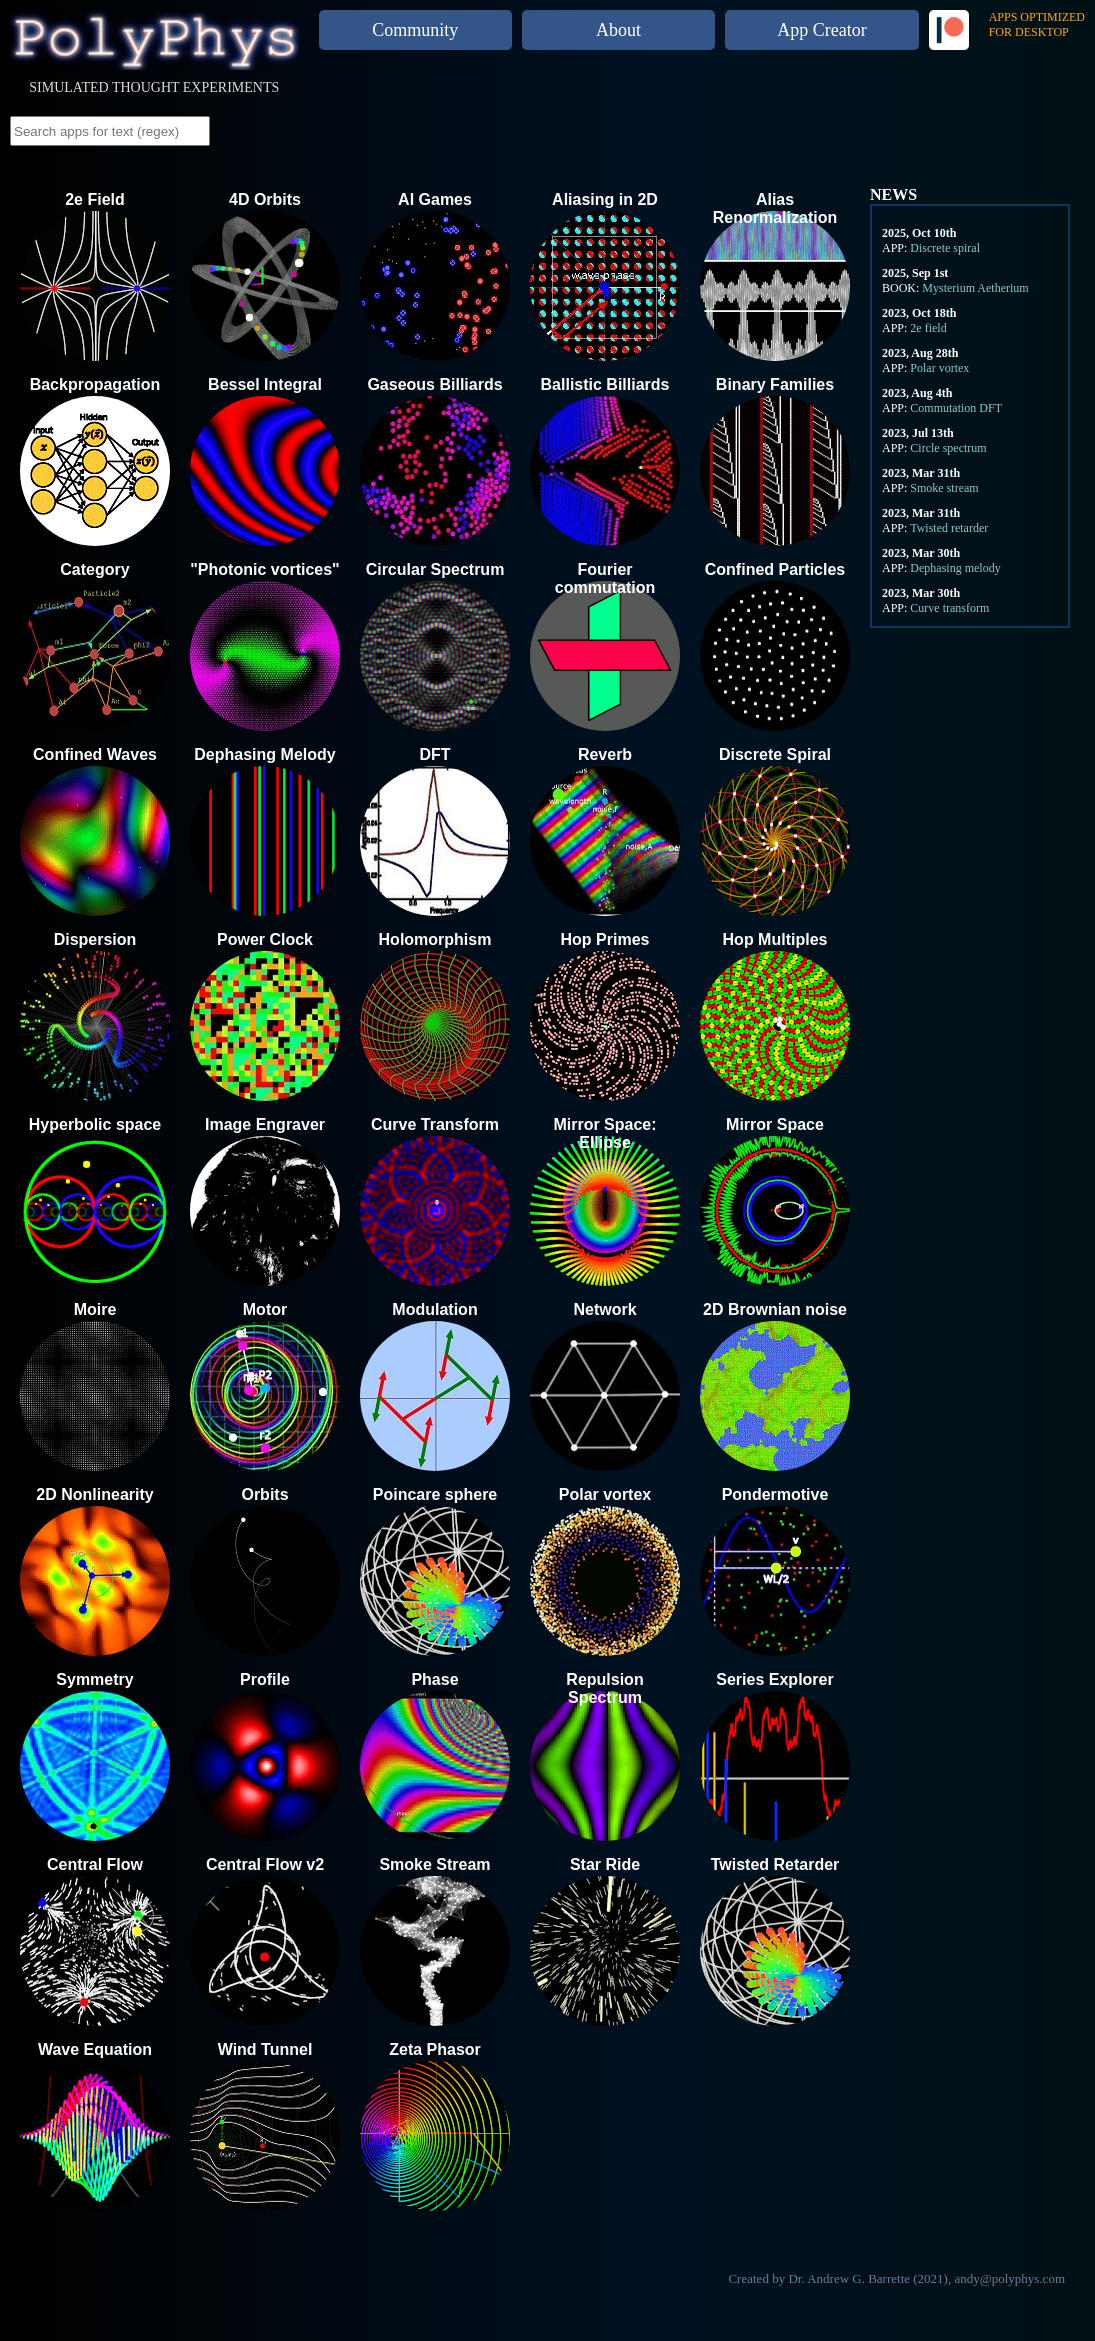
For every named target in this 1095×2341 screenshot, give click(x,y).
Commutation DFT (956, 408)
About (618, 30)
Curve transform (949, 608)
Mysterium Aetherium (975, 288)
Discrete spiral (945, 248)
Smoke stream (944, 488)
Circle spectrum (948, 448)
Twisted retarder (949, 528)
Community (415, 30)
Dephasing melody (955, 568)
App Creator (821, 30)
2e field (928, 328)
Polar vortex (939, 368)
